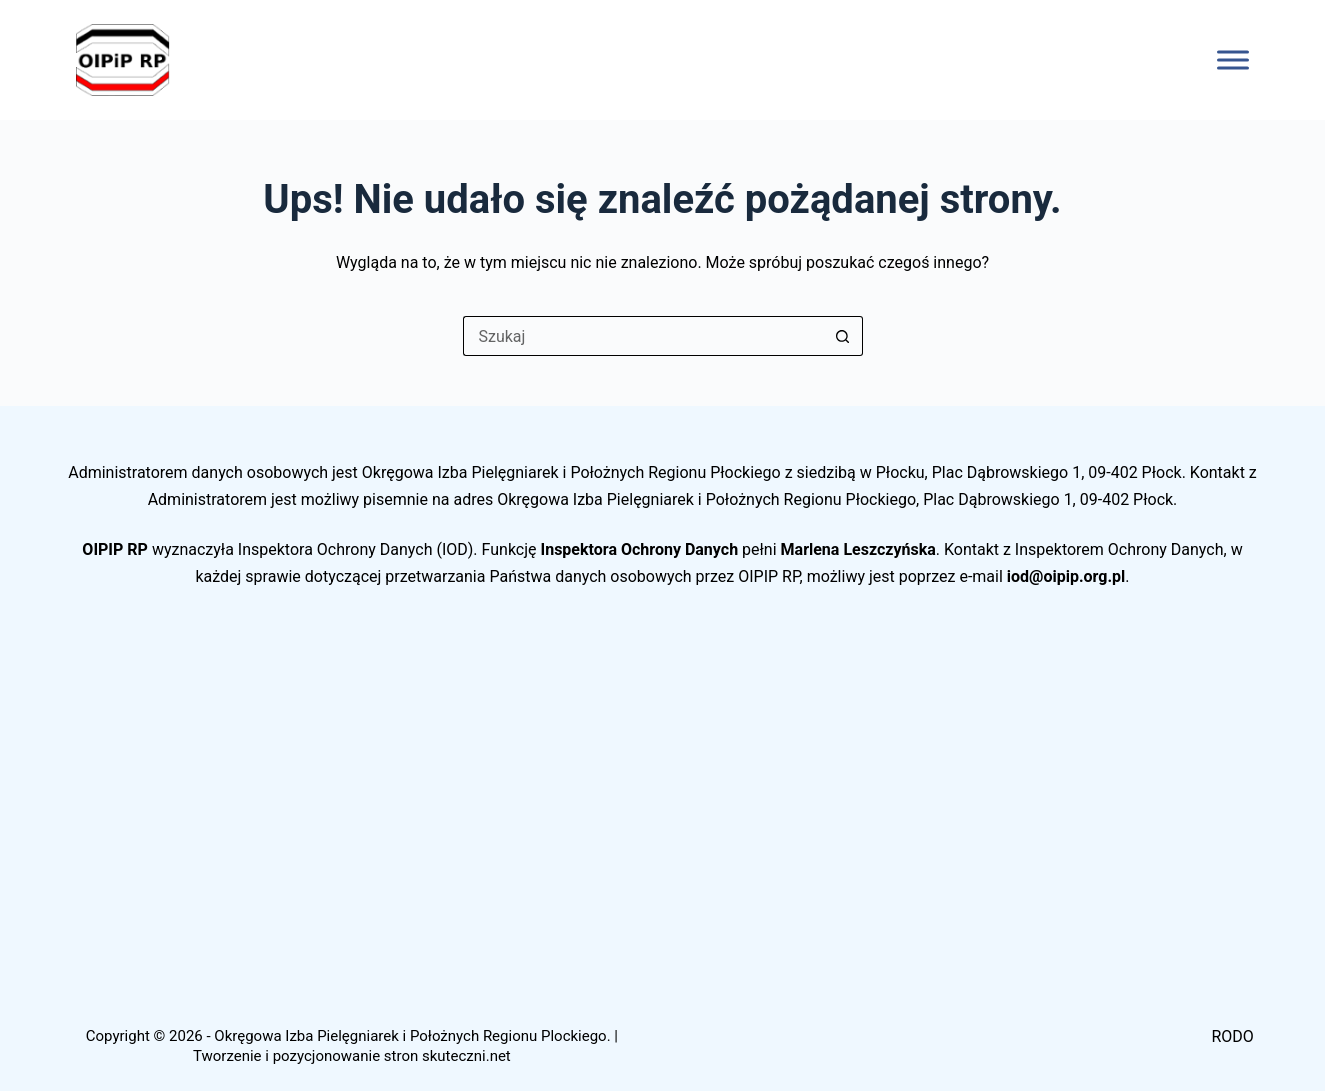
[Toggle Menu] (1233, 59)
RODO (1232, 1036)
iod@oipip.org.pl (1066, 576)
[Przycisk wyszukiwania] (843, 336)
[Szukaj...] (643, 336)
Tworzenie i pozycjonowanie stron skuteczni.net (352, 1056)
